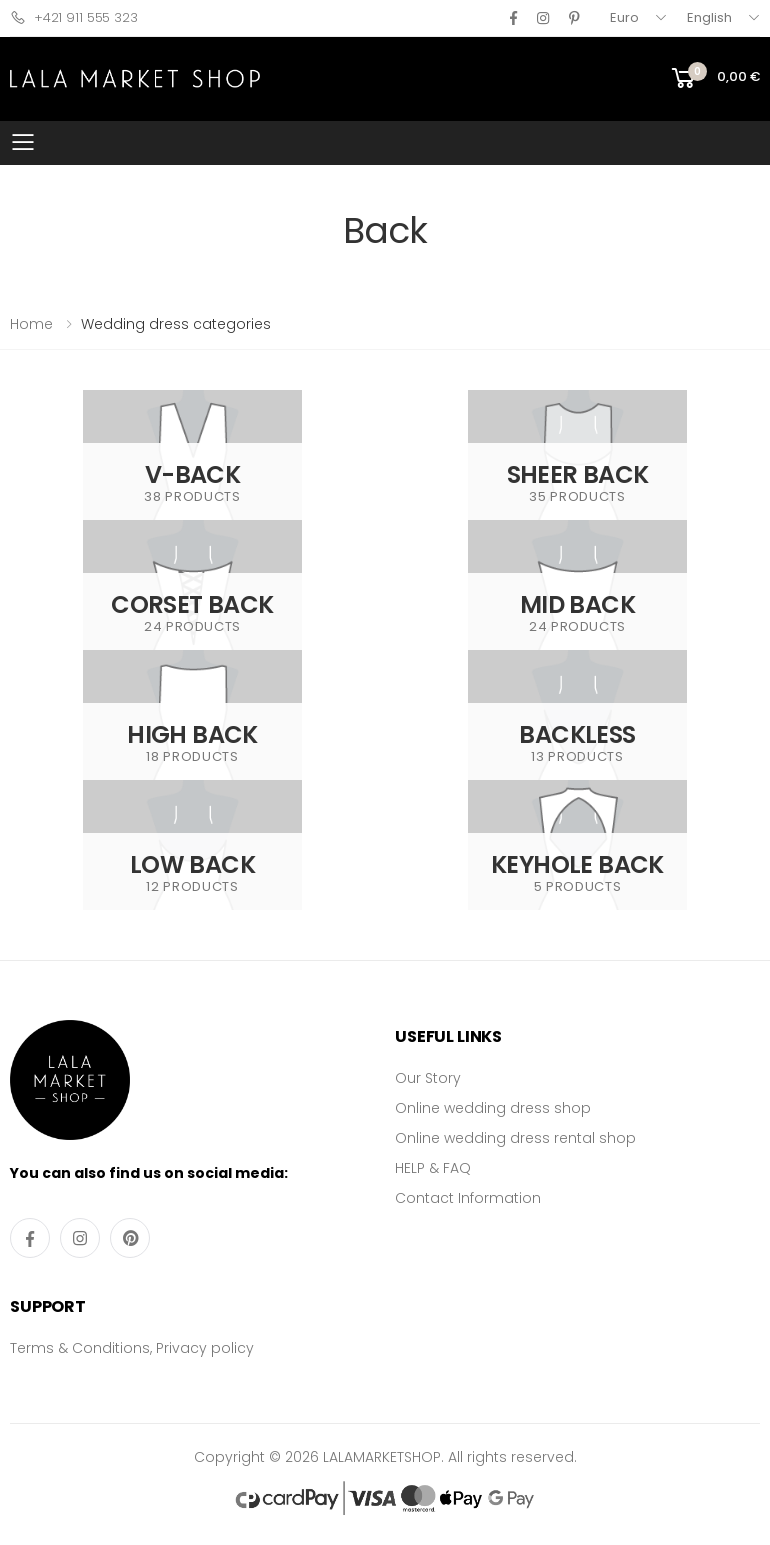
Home (31, 324)
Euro (624, 17)
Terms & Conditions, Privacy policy (132, 1348)
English (709, 17)
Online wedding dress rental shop (515, 1138)
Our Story (428, 1078)
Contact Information (468, 1198)
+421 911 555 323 (74, 17)
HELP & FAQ (433, 1168)
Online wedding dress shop (493, 1108)
